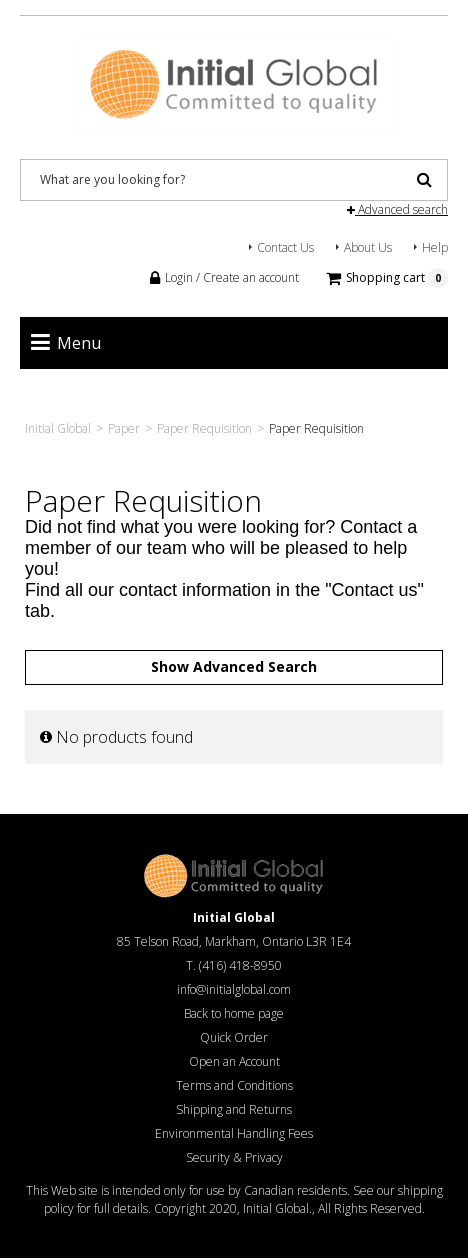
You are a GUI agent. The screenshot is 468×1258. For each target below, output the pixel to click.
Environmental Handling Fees (234, 1133)
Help (435, 247)
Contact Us (285, 247)
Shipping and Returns (234, 1109)
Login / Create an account (224, 277)
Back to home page (234, 1013)
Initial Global (58, 428)
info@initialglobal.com (234, 989)
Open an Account (234, 1061)
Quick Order (234, 1037)
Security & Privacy (234, 1157)
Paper (124, 428)
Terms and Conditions (234, 1085)
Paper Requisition (204, 428)
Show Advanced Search (234, 666)
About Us (368, 247)
